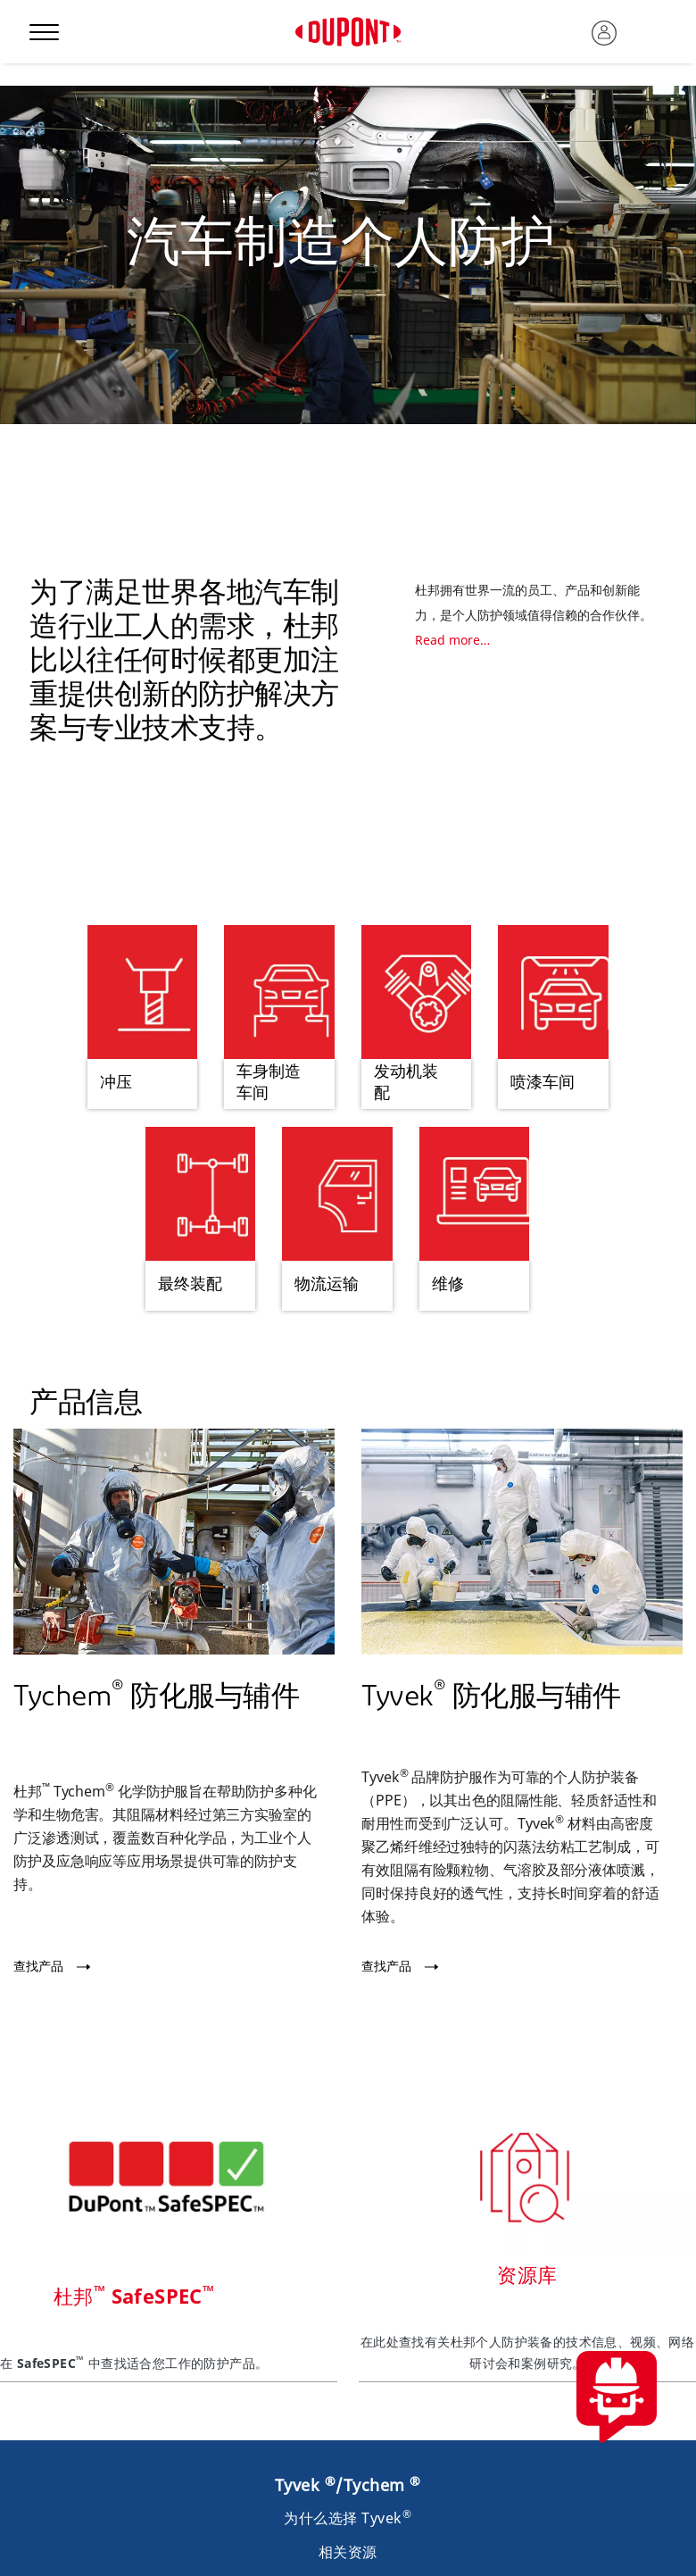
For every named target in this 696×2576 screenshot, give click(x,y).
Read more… (452, 639)
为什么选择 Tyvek (347, 2518)
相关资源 (348, 2552)
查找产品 (38, 1966)
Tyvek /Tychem (348, 2485)
